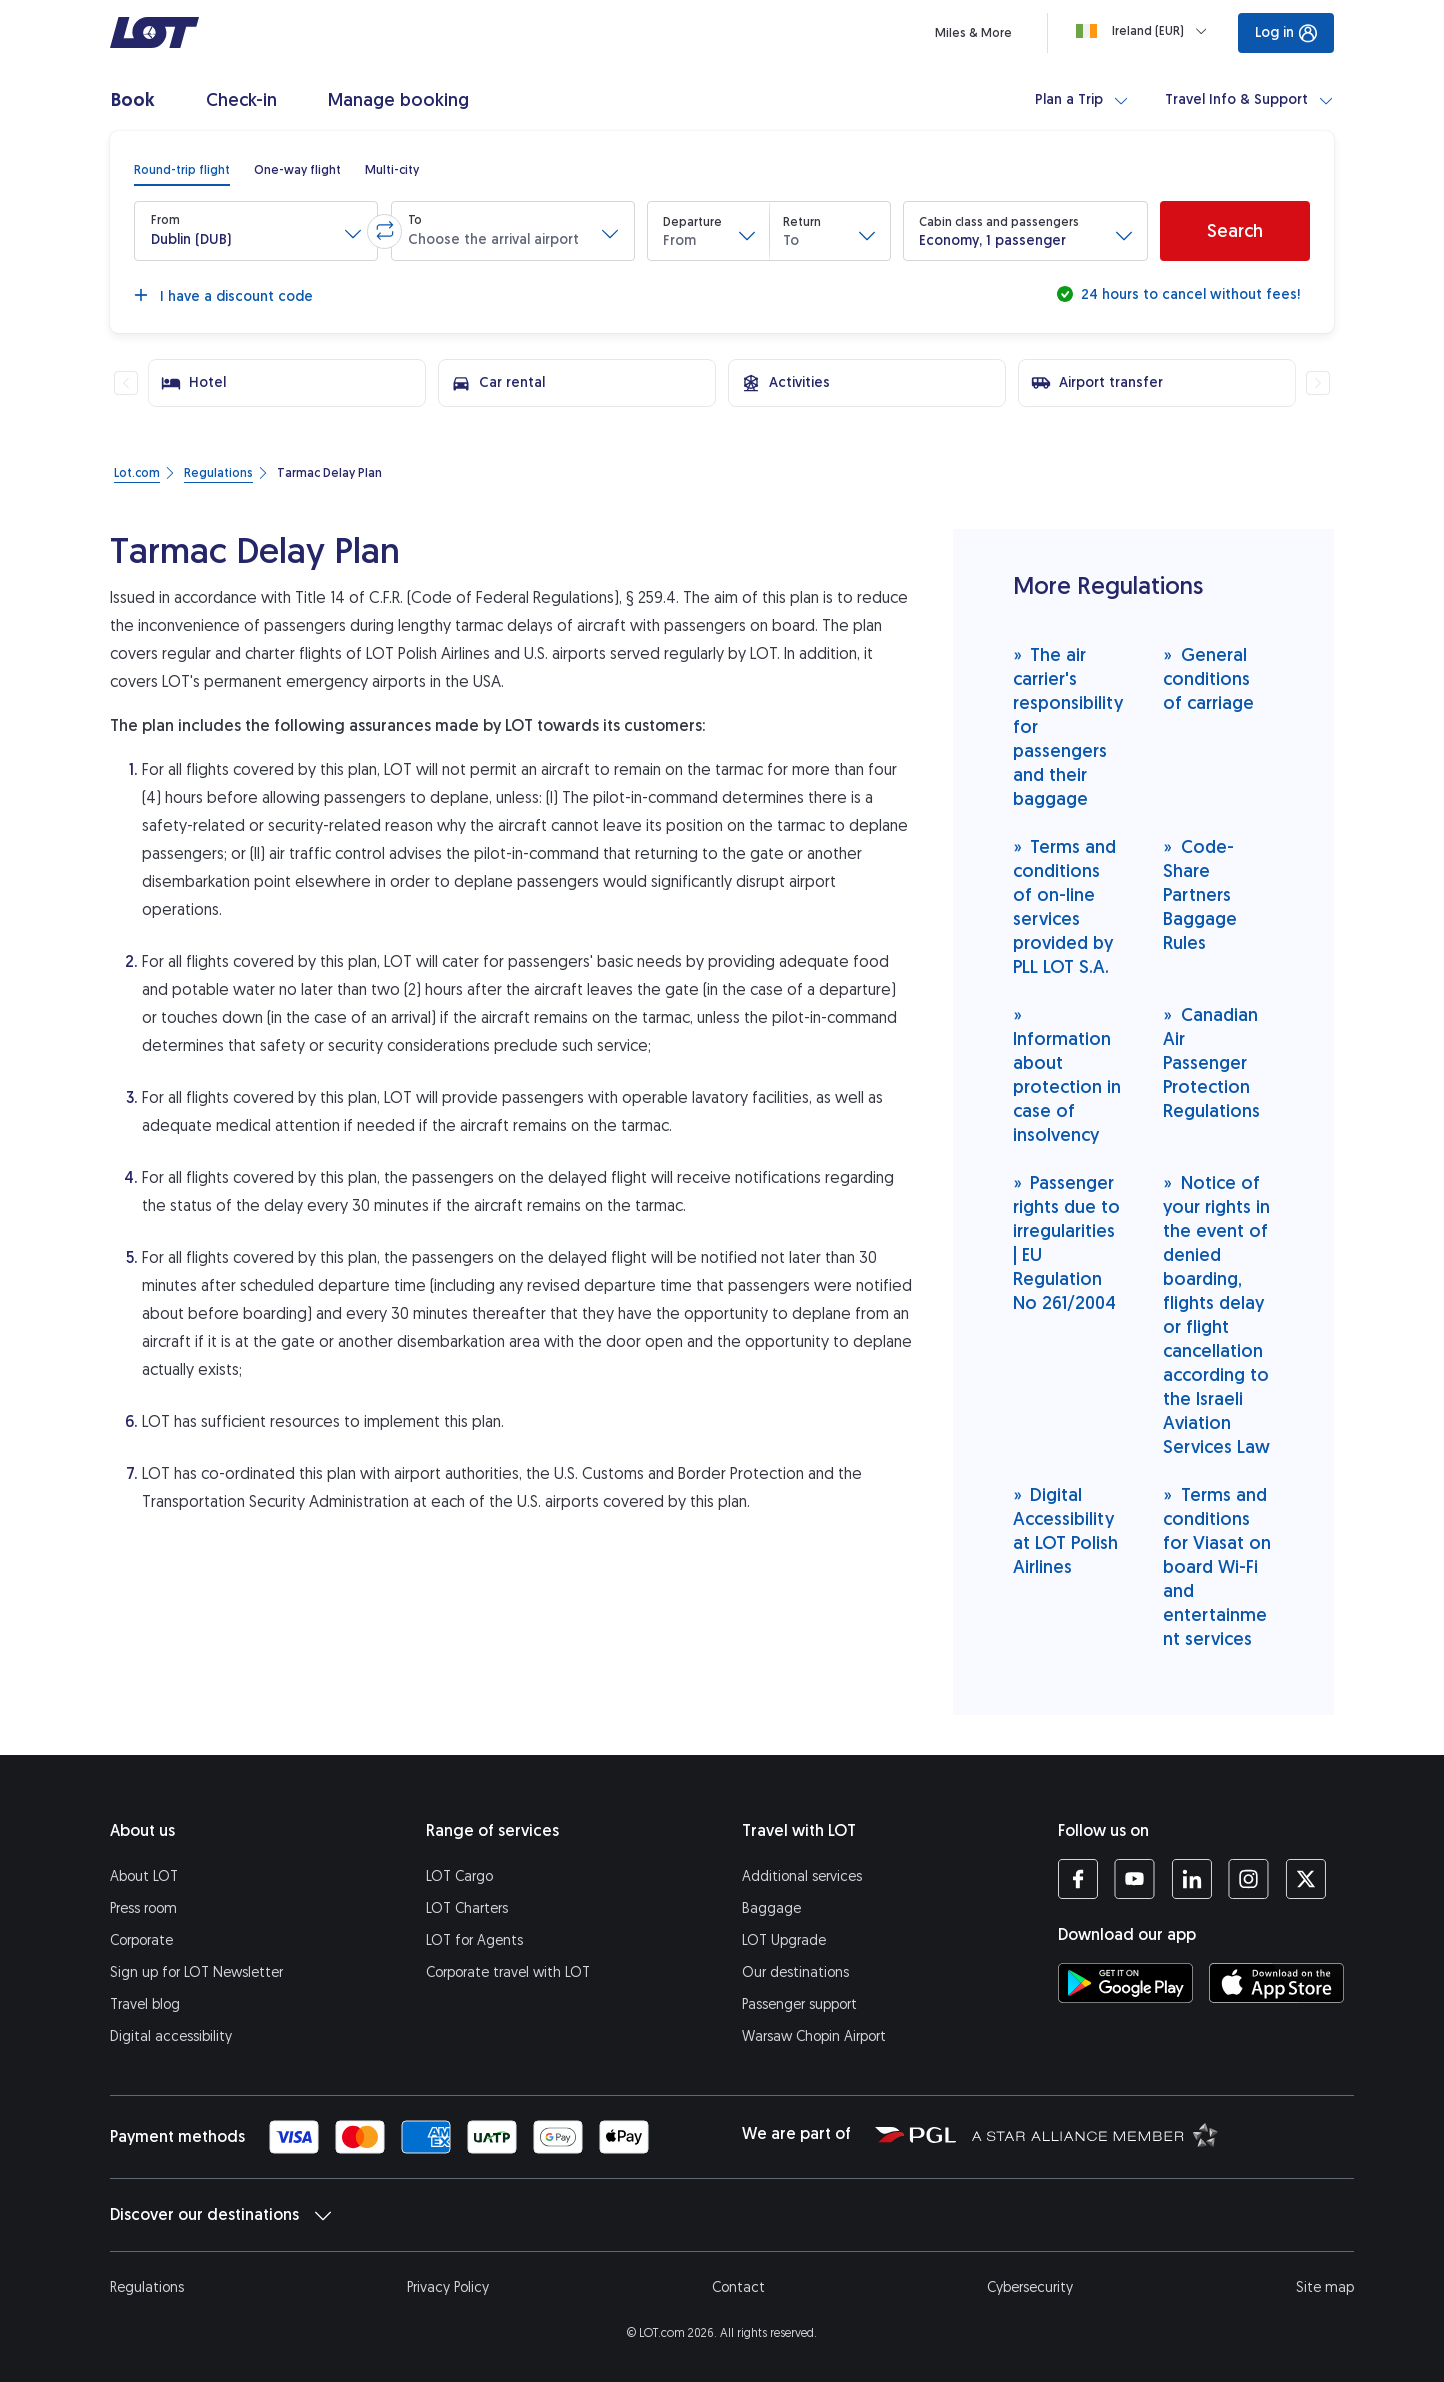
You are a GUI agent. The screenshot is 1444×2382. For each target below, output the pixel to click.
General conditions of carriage (1208, 678)
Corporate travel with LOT (508, 1972)
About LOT (144, 1876)
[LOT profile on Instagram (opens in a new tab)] (1248, 1879)
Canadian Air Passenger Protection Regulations (1211, 1062)
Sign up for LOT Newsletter (196, 1972)
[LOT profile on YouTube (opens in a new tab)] (1134, 1879)
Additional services (802, 1876)
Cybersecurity (1030, 2287)
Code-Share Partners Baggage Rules (1200, 894)
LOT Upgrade (784, 1940)
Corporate (141, 1940)
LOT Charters (467, 1908)
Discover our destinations (220, 2215)
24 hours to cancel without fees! (1188, 294)
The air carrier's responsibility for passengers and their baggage (1068, 726)
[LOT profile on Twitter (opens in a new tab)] (1305, 1879)
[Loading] (1145, 31)
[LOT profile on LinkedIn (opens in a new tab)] (1191, 1879)
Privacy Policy (448, 2287)
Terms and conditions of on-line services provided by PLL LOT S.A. (1065, 906)
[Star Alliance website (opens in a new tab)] (1095, 2134)
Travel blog (145, 2004)
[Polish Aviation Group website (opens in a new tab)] (915, 2134)
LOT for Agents (474, 1940)
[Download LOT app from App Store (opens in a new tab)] (1276, 1983)
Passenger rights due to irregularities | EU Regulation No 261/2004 (1066, 1242)
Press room (143, 1908)
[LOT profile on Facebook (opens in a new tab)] (1078, 1879)
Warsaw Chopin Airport (814, 2036)
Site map (1325, 2287)
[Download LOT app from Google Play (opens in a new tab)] (1125, 1983)
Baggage (771, 1908)
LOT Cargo (459, 1876)
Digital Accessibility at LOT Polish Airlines (1065, 1530)
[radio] (182, 170)
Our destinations (795, 1972)
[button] (256, 231)
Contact (738, 2287)
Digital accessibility (171, 2036)
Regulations (147, 2287)
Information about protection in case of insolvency (1067, 1074)
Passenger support (799, 2004)
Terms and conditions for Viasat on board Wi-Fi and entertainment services (1217, 1566)
